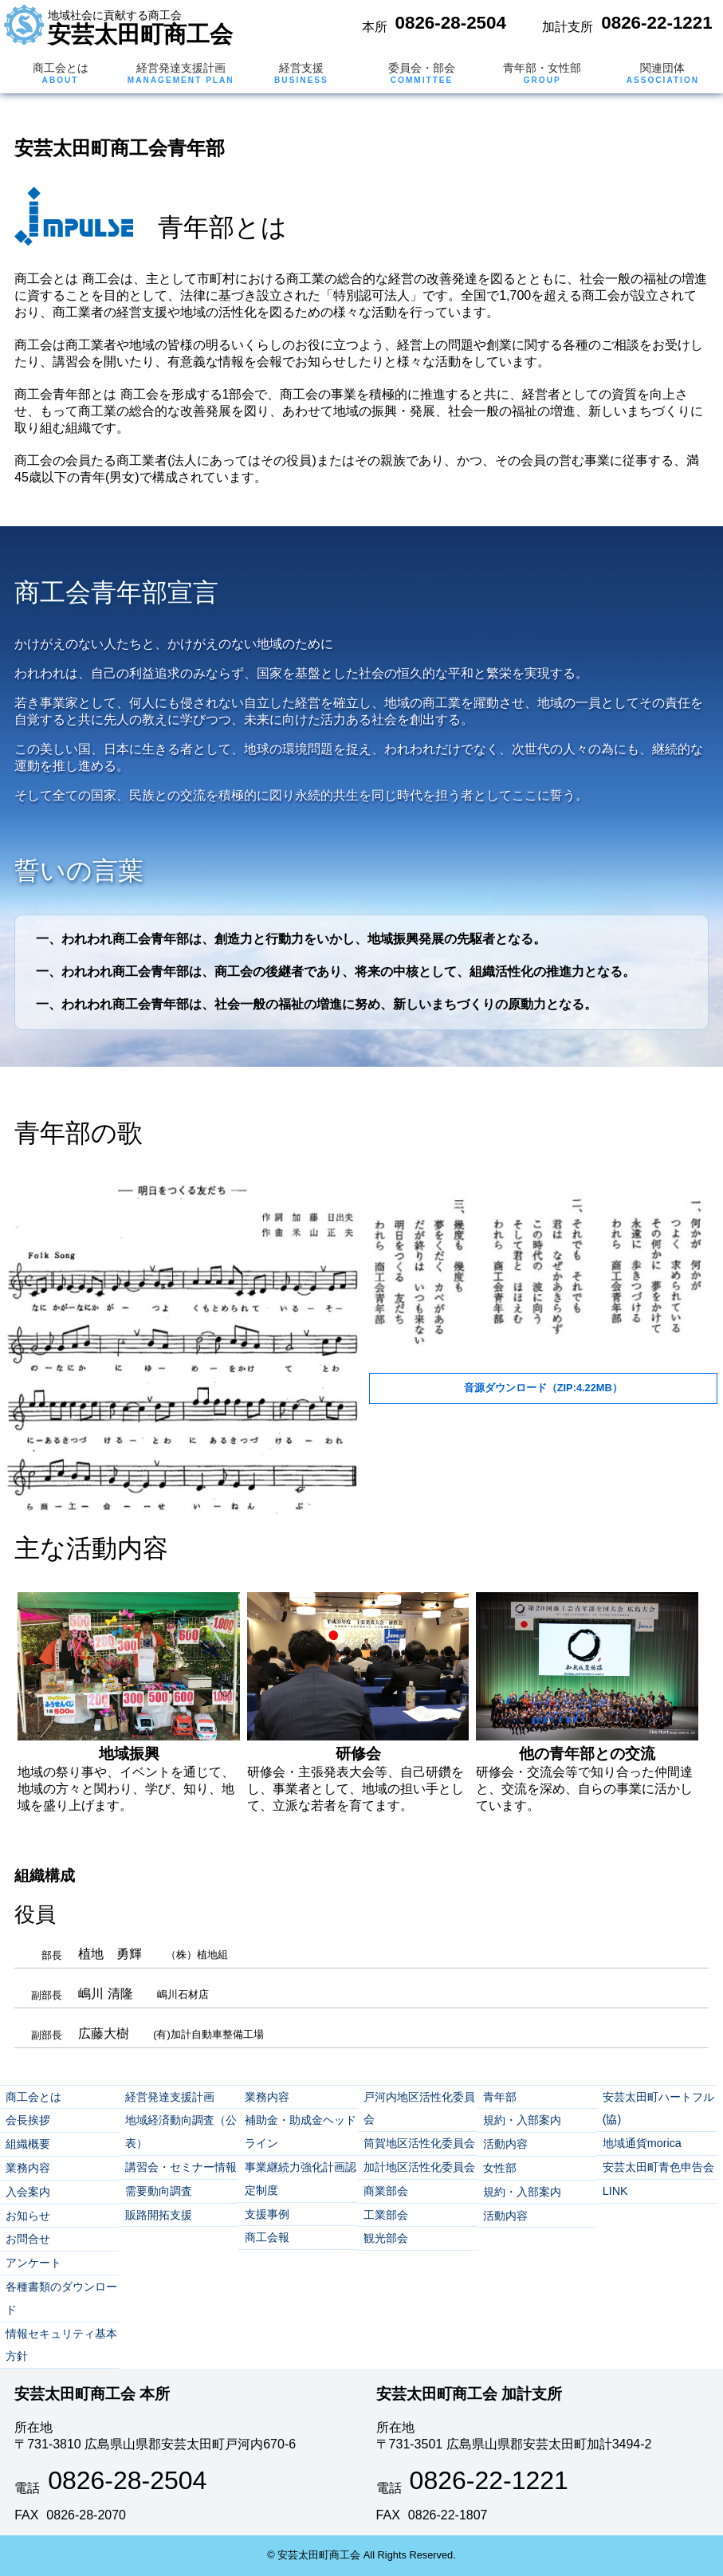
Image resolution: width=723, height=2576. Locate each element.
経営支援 (301, 73)
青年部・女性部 (542, 73)
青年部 (500, 2096)
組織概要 (28, 2143)
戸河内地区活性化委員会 (419, 2108)
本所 (374, 26)
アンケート (33, 2262)
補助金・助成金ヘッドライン (300, 2131)
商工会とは (60, 73)
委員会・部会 (421, 73)
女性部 (500, 2167)
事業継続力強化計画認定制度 (300, 2178)
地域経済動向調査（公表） (181, 2131)
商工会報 (267, 2237)
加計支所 (567, 26)
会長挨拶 (28, 2120)
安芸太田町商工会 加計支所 (469, 2393)
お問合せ (28, 2238)
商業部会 (385, 2191)
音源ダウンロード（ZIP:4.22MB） (543, 1388)
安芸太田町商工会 (140, 28)
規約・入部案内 (522, 2120)
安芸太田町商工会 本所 (92, 2393)
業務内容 (28, 2167)
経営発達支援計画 (181, 73)
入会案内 (28, 2191)
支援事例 (267, 2214)
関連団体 (663, 73)
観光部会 (385, 2238)
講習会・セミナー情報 (181, 2167)
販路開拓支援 (158, 2214)
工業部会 (385, 2214)
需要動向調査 (158, 2191)
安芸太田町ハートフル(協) (658, 2108)
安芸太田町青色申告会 (658, 2167)
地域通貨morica (642, 2143)
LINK (615, 2191)
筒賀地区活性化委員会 (419, 2143)
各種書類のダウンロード (61, 2298)
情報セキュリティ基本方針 (61, 2345)
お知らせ (28, 2215)
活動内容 (505, 2143)
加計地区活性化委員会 (419, 2167)
